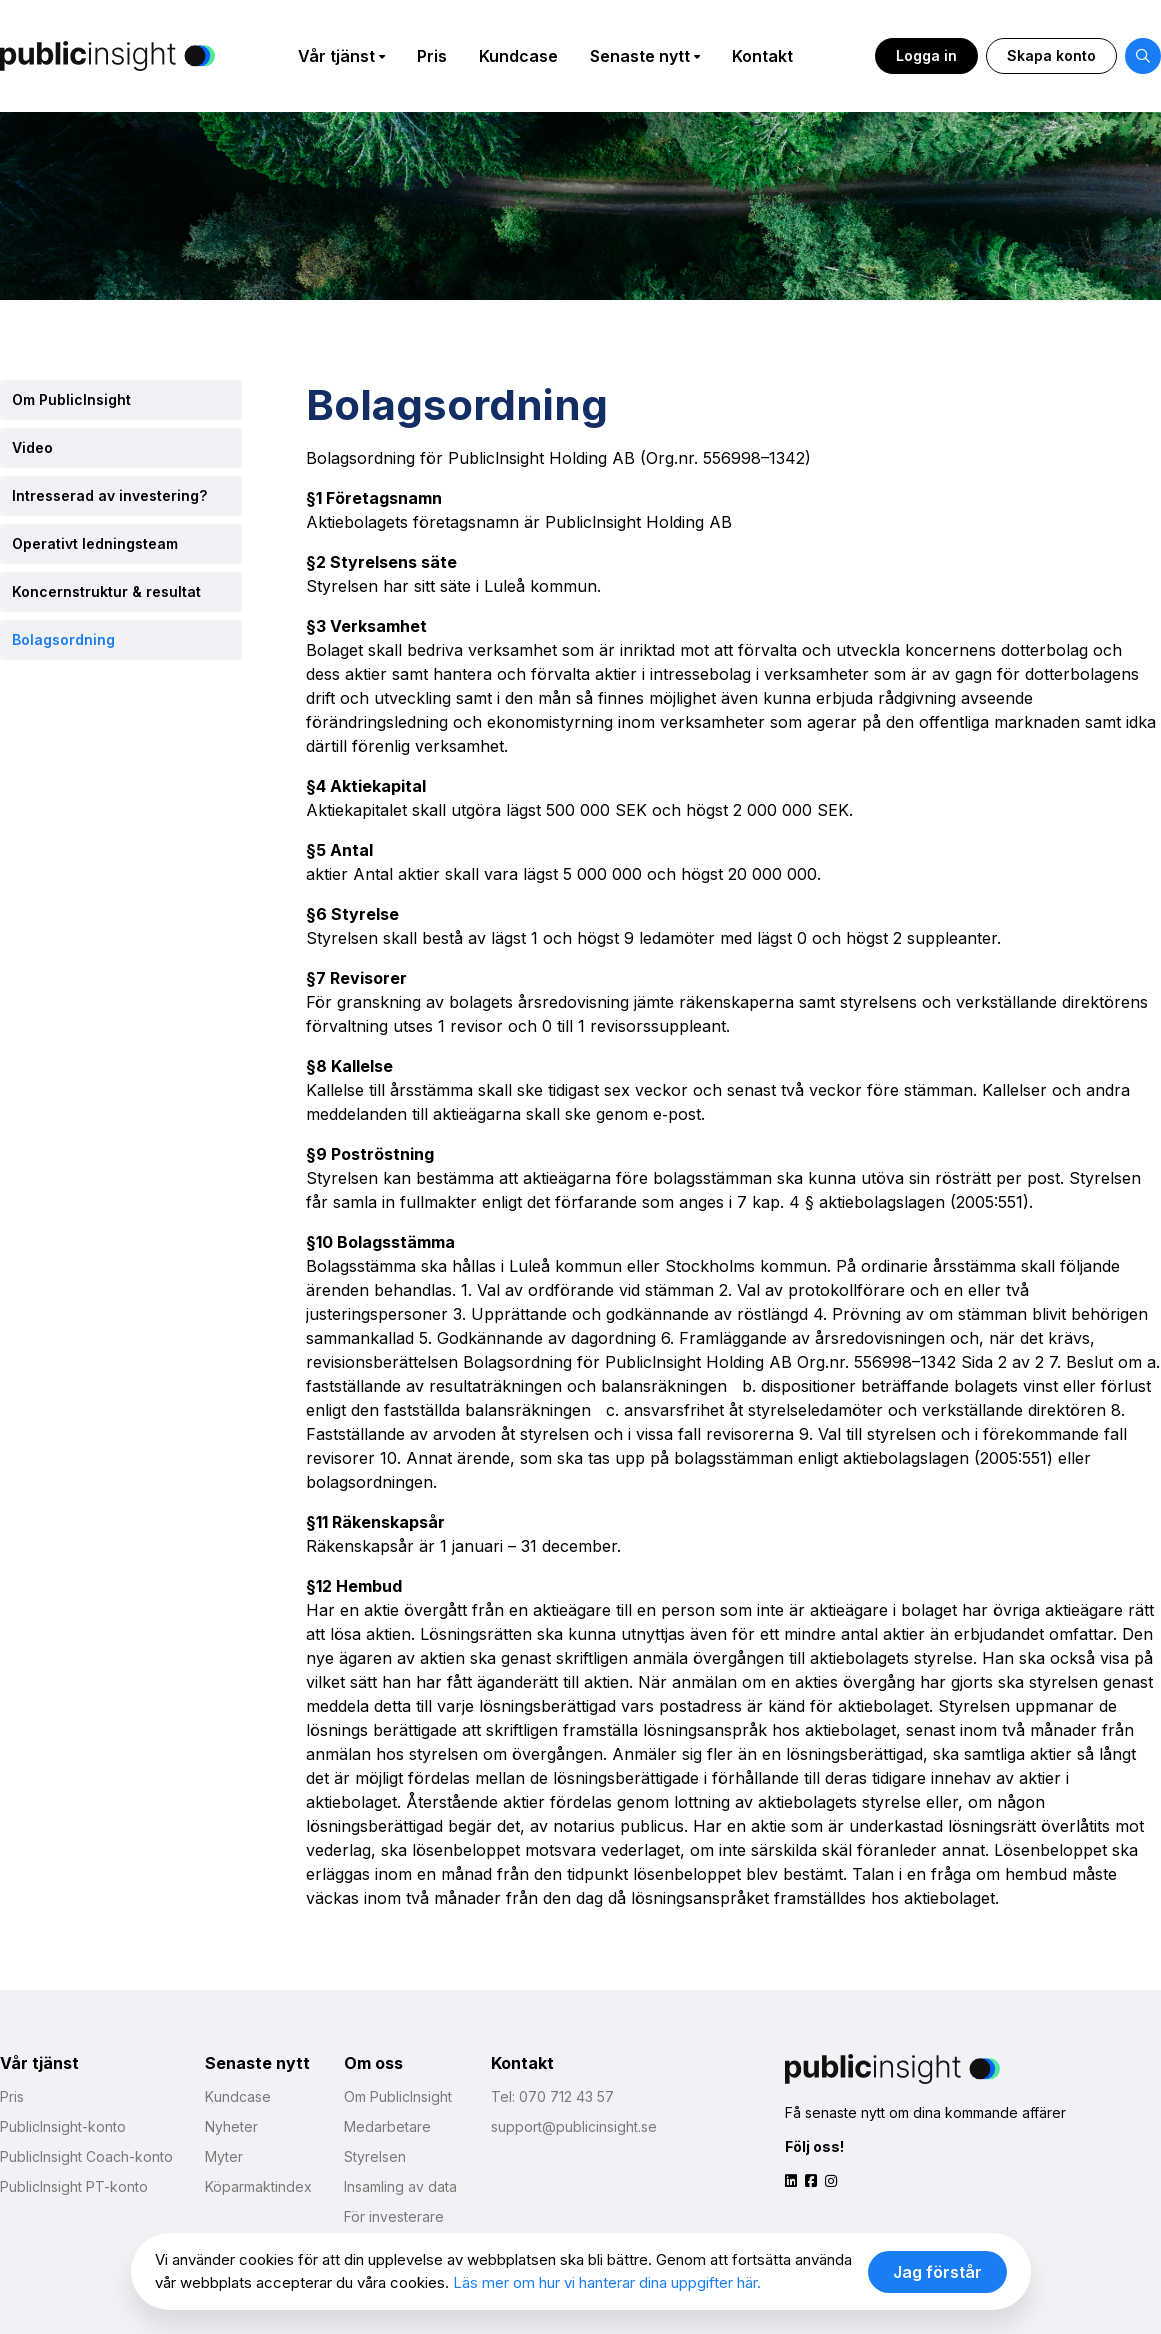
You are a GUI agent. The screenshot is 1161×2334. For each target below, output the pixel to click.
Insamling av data (400, 2186)
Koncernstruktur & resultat (106, 591)
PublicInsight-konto (63, 2126)
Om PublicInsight (71, 399)
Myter (224, 2156)
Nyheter (231, 2126)
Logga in (926, 55)
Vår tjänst (336, 56)
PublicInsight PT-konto (74, 2186)
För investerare (394, 2216)
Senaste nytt (640, 56)
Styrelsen (375, 2156)
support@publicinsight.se (574, 2126)
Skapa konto (1051, 55)
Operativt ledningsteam (95, 543)
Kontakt (762, 56)
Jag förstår (937, 2272)
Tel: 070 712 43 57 (552, 2096)
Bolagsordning (63, 639)
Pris (432, 56)
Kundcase (518, 56)
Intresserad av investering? (109, 495)
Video (32, 447)
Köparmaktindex (258, 2186)
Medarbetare (387, 2126)
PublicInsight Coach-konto (86, 2156)
